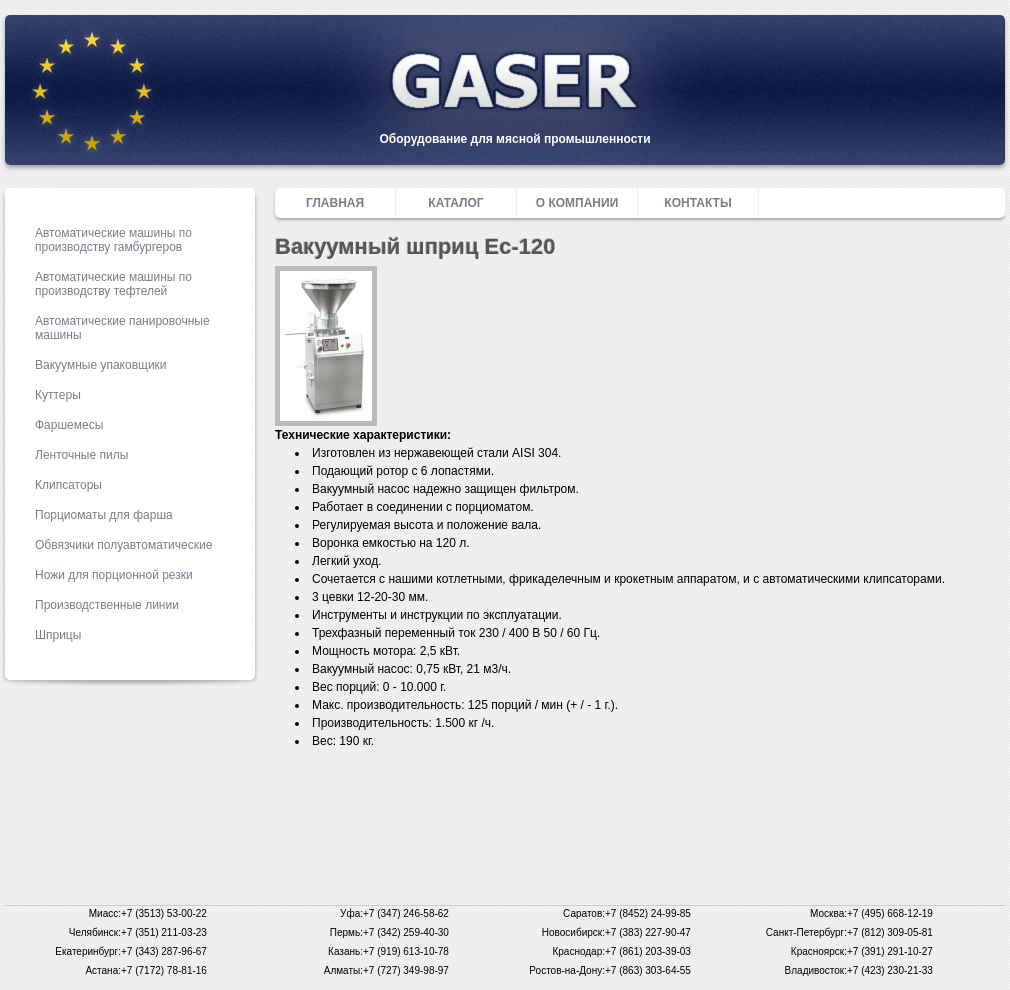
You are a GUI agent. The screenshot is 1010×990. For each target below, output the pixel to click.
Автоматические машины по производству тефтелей (113, 284)
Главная (335, 203)
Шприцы (58, 635)
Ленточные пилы (81, 455)
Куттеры (58, 395)
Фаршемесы (69, 425)
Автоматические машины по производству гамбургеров (113, 240)
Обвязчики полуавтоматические (123, 545)
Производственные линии (107, 605)
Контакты (697, 203)
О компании (577, 203)
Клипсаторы (68, 485)
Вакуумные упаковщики (101, 365)
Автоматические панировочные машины (122, 328)
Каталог (455, 203)
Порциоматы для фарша (104, 515)
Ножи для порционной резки (114, 575)
